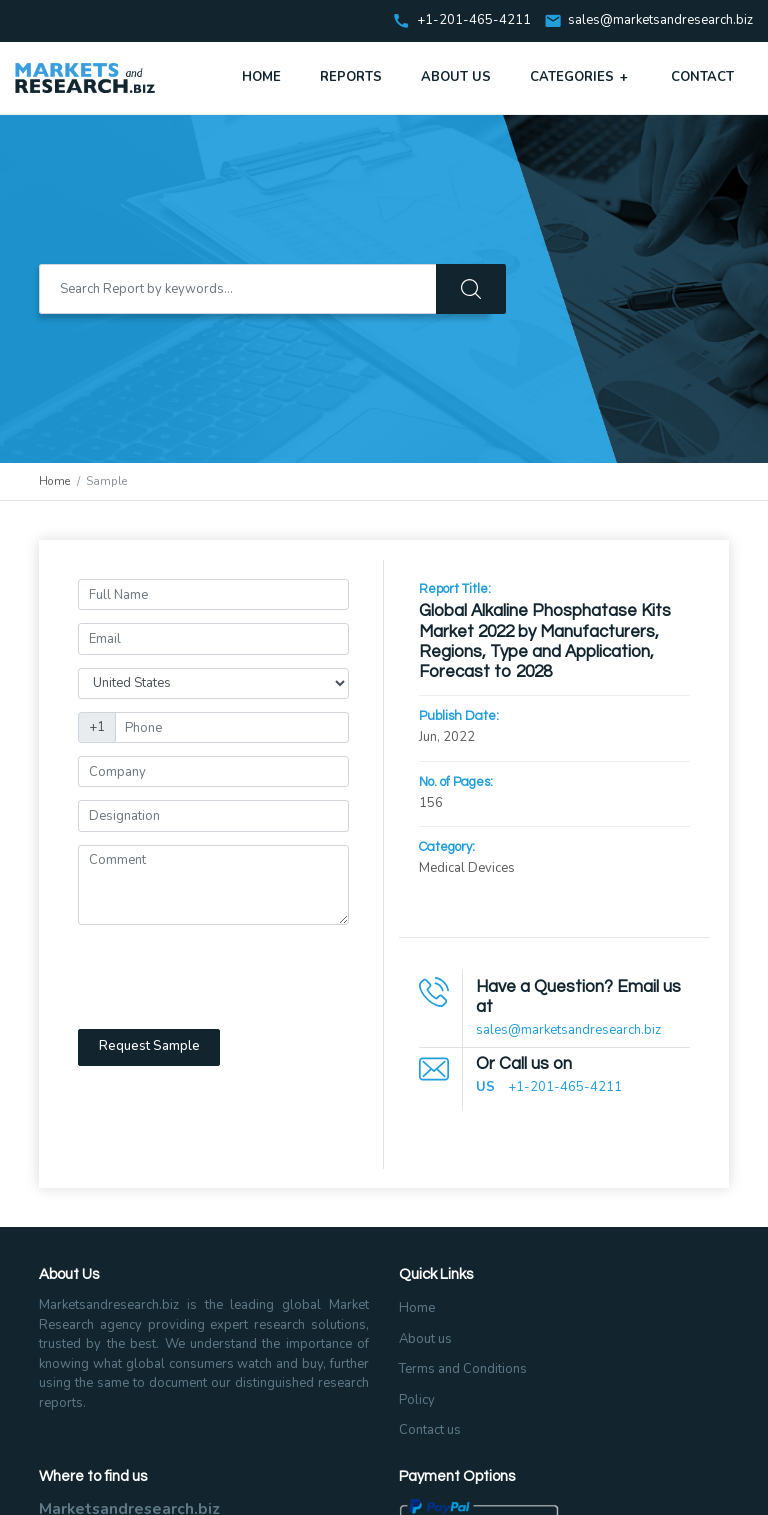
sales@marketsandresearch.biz (660, 21)
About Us (456, 77)
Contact (702, 77)
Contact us (430, 1430)
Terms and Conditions (463, 1369)
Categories (581, 77)
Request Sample (149, 1046)
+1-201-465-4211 (565, 1087)
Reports (351, 77)
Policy (417, 1400)
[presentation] (230, 977)
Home (261, 77)
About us (425, 1339)
